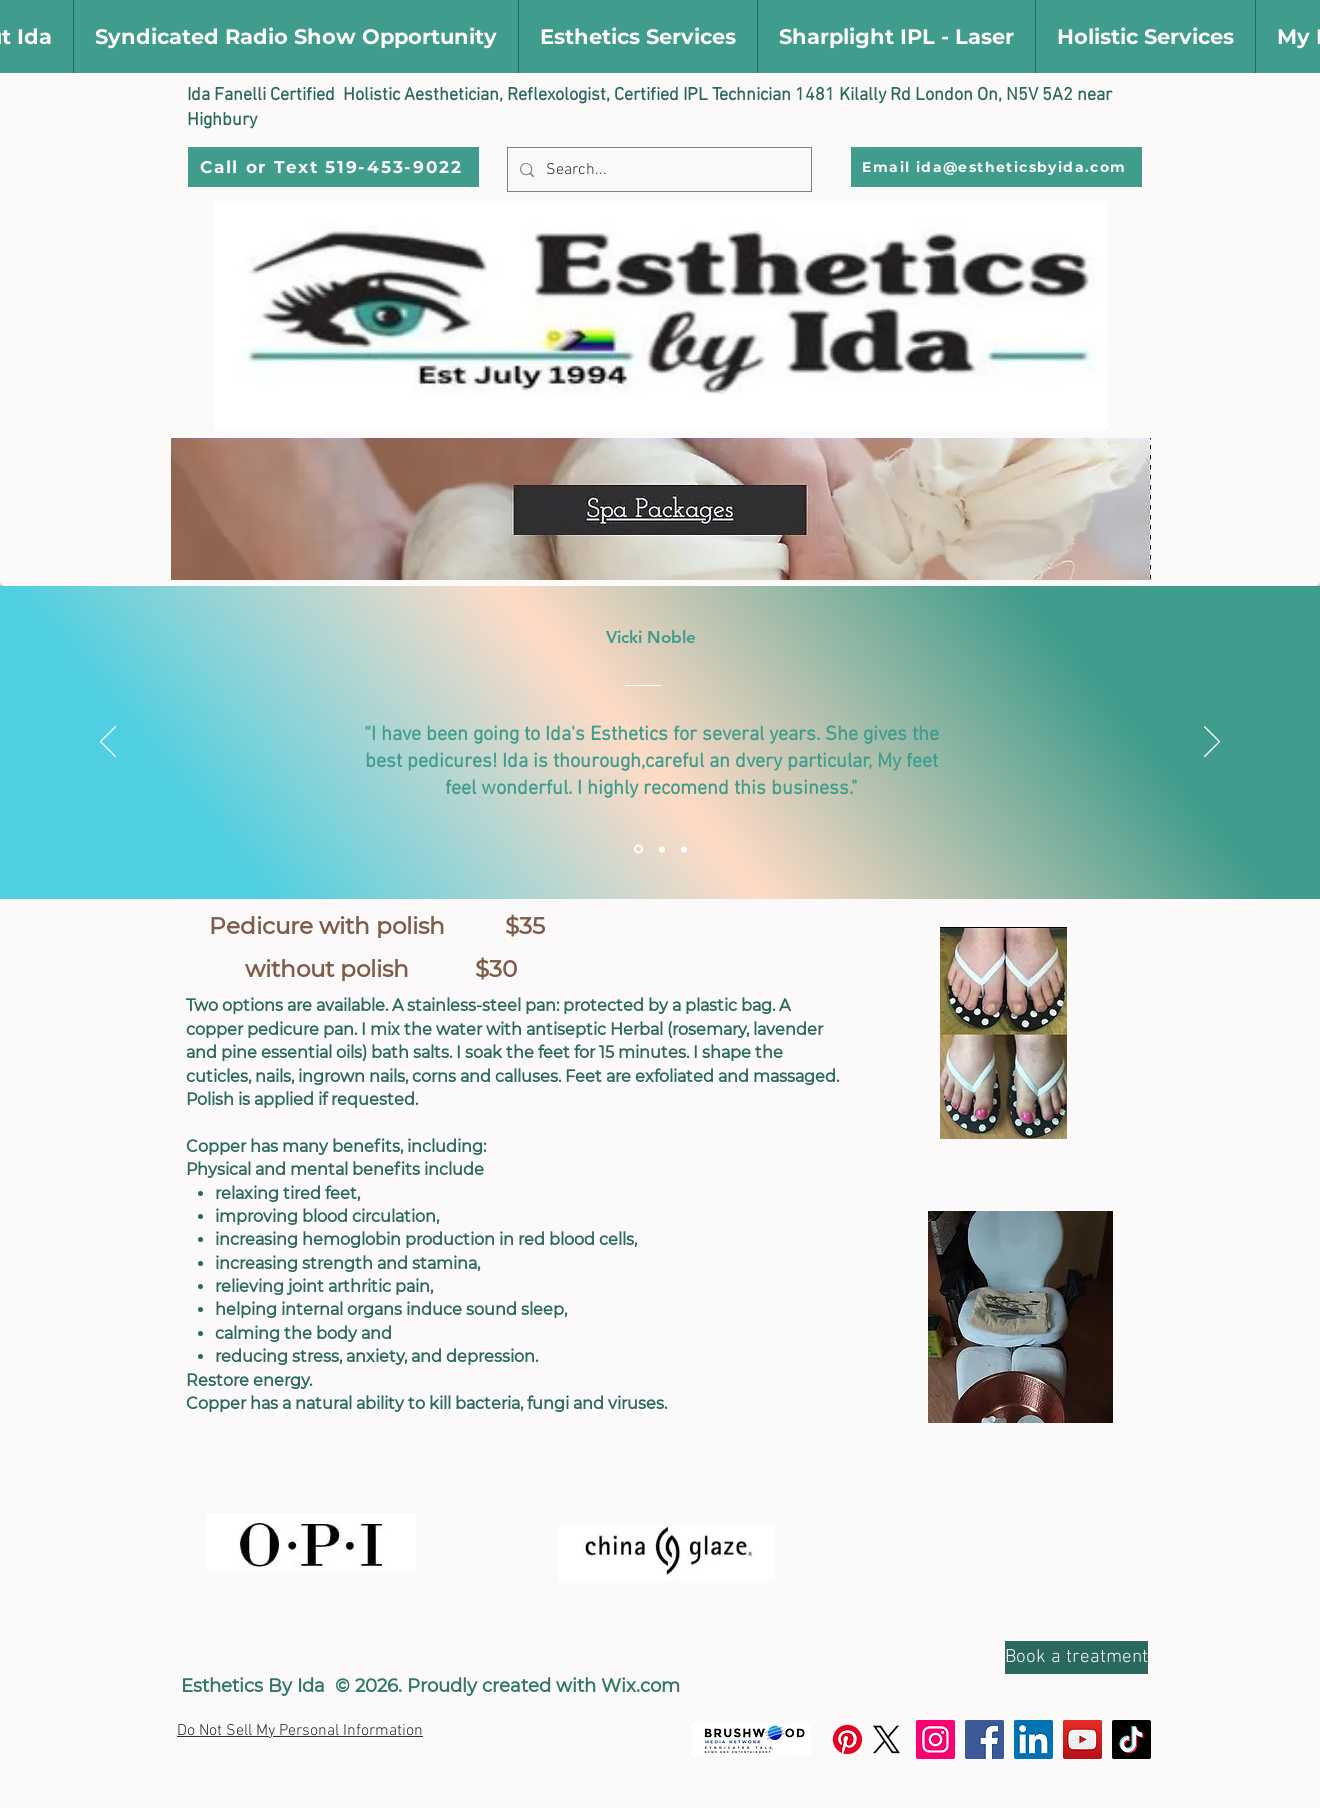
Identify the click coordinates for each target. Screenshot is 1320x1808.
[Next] (1212, 743)
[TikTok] (1131, 1739)
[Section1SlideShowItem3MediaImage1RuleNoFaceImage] (684, 849)
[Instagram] (935, 1739)
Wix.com (640, 1686)
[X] (886, 1739)
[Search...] (657, 169)
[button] (295, 36)
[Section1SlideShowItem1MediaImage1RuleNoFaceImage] (638, 849)
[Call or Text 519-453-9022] (333, 167)
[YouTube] (1082, 1739)
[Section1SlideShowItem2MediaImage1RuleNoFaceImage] (662, 849)
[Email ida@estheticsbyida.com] (996, 167)
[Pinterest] (847, 1739)
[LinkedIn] (1033, 1739)
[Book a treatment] (1076, 1657)
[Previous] (108, 743)
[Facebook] (984, 1739)
